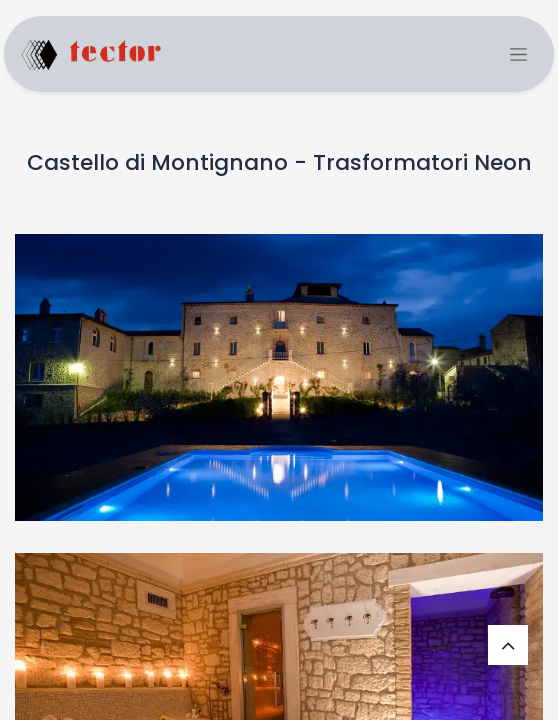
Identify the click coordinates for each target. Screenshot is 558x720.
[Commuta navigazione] (518, 54)
